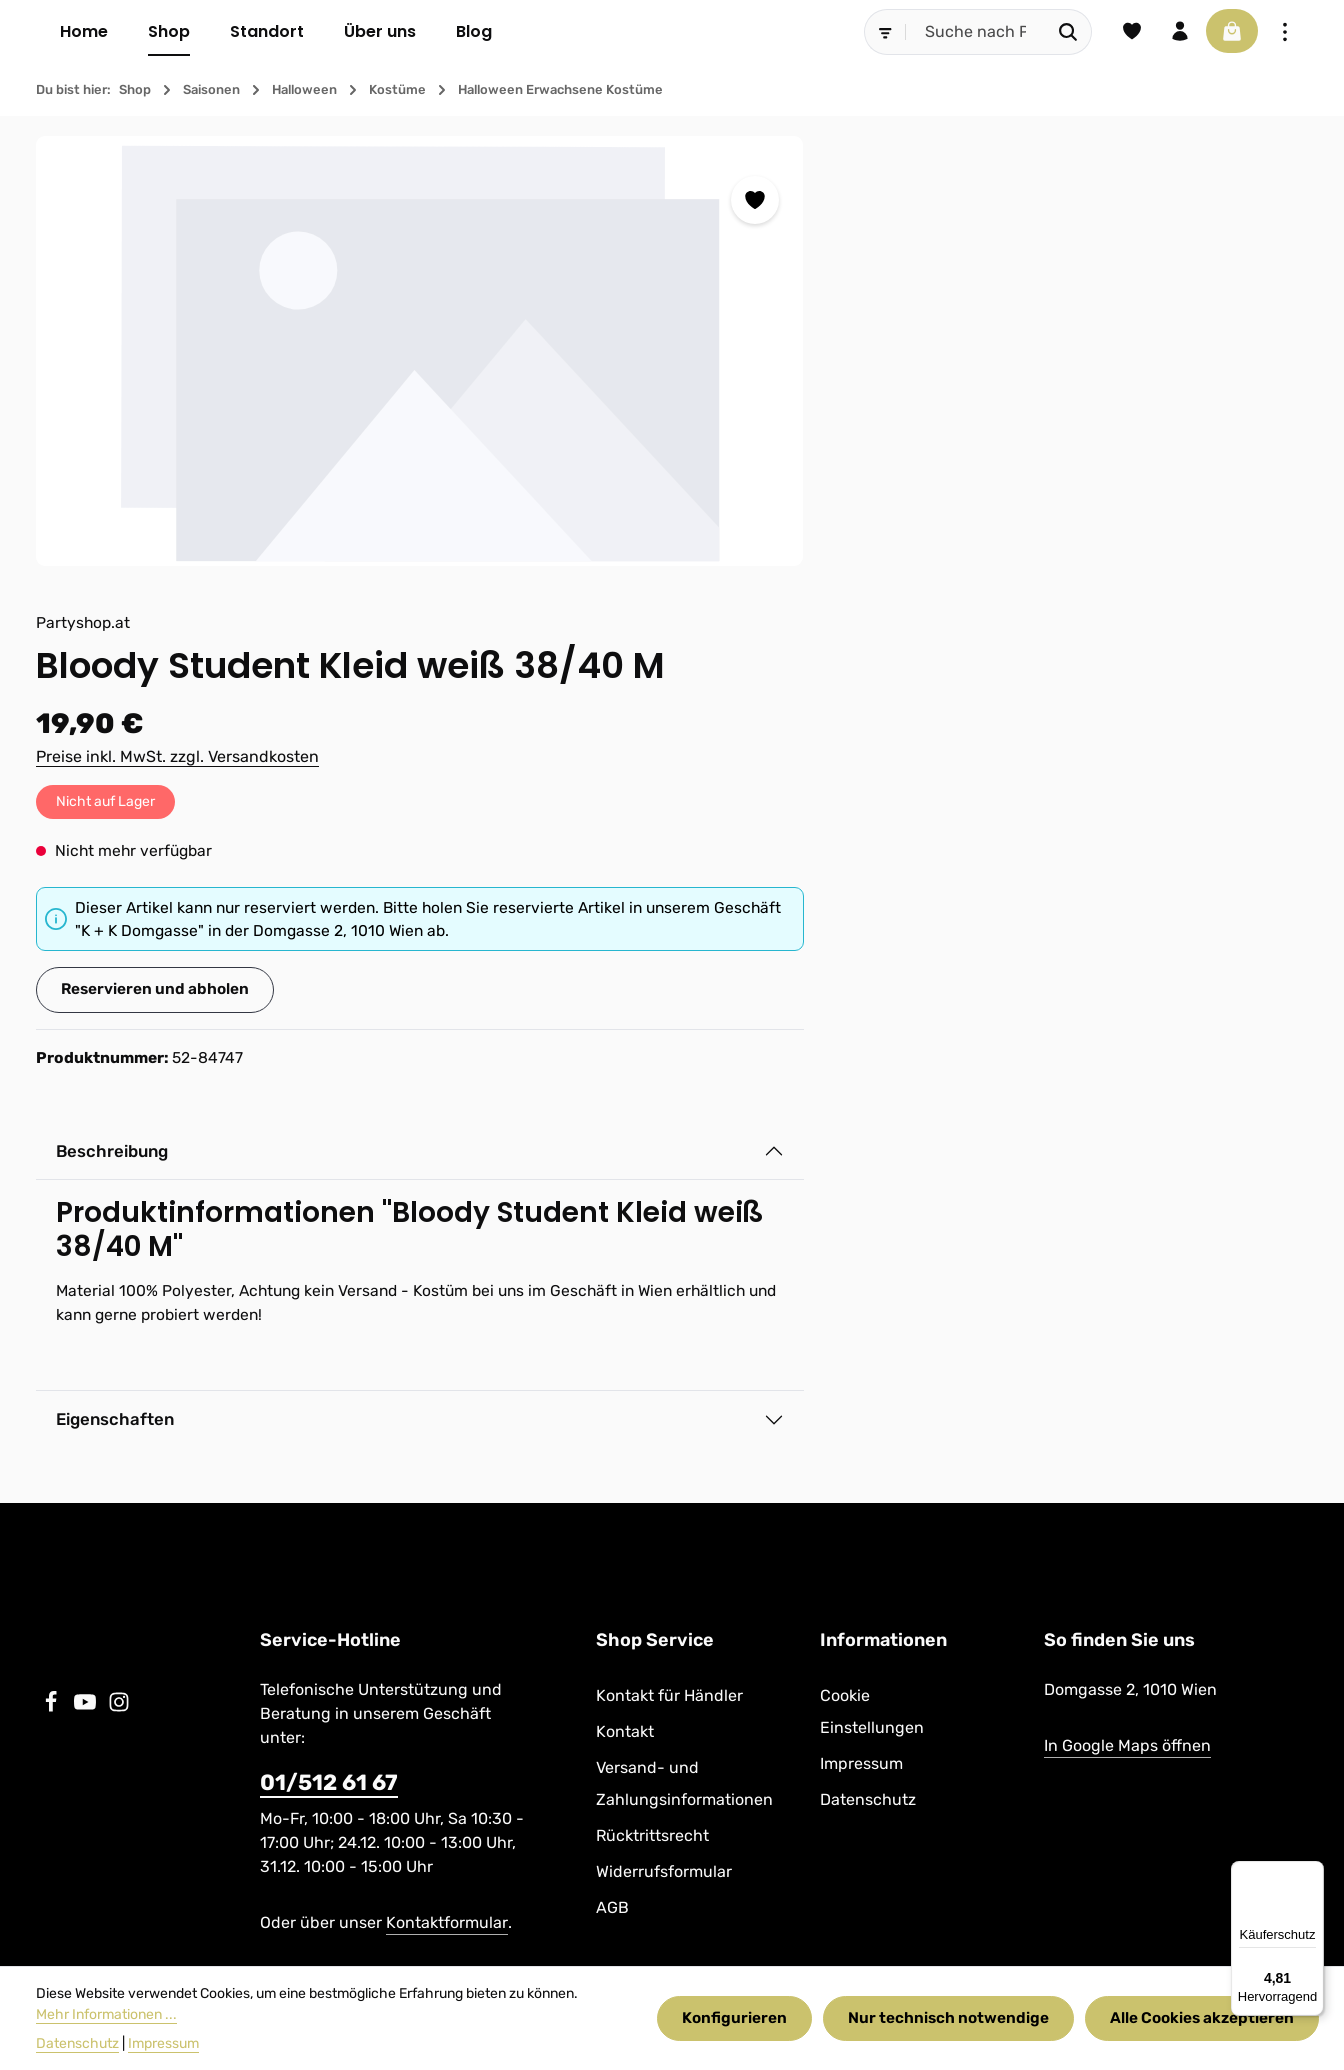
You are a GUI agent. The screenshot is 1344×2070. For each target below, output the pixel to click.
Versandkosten (828, 1891)
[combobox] (966, 32)
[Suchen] (1058, 32)
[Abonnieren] (1166, 1615)
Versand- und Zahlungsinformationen (684, 1375)
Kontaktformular (447, 1514)
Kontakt (625, 1323)
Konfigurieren (731, 2018)
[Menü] (1312, 1873)
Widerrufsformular (664, 1463)
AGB (612, 1499)
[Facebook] (53, 1299)
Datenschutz (868, 1391)
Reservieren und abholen (813, 570)
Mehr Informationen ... (106, 2014)
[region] (344, 351)
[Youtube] (87, 1299)
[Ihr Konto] (1173, 32)
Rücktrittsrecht (652, 1427)
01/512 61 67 (329, 1374)
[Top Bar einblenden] (1285, 32)
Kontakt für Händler (669, 1287)
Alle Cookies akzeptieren (1200, 2018)
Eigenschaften (774, 1005)
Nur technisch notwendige (944, 2018)
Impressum (861, 1355)
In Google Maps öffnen (1127, 1337)
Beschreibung (772, 734)
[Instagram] (119, 1299)
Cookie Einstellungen (872, 1303)
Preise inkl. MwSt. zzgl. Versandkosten (833, 335)
